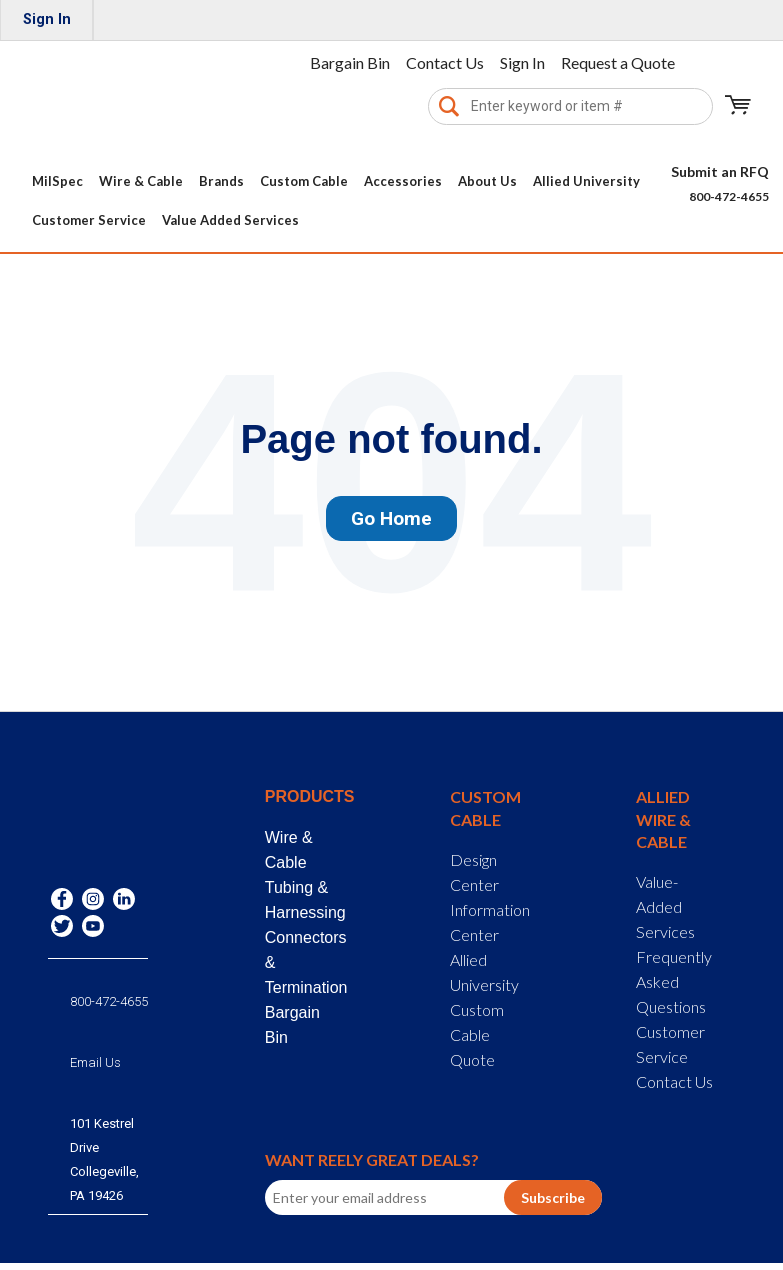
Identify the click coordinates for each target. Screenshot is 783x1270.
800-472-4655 (729, 196)
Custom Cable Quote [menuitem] (477, 1034)
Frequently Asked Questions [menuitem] (674, 981)
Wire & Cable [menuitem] (141, 181)
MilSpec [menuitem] (57, 181)
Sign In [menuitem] (47, 19)
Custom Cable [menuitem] (304, 181)
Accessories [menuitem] (403, 181)
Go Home (391, 518)
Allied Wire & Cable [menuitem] (663, 819)
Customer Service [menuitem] (89, 220)
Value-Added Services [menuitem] (665, 906)
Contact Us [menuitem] (445, 62)
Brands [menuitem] (221, 181)
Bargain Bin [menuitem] (350, 62)
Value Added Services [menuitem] (230, 220)
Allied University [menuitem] (586, 181)
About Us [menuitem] (487, 181)
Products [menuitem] (304, 796)
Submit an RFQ (720, 171)
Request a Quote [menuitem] (618, 62)
